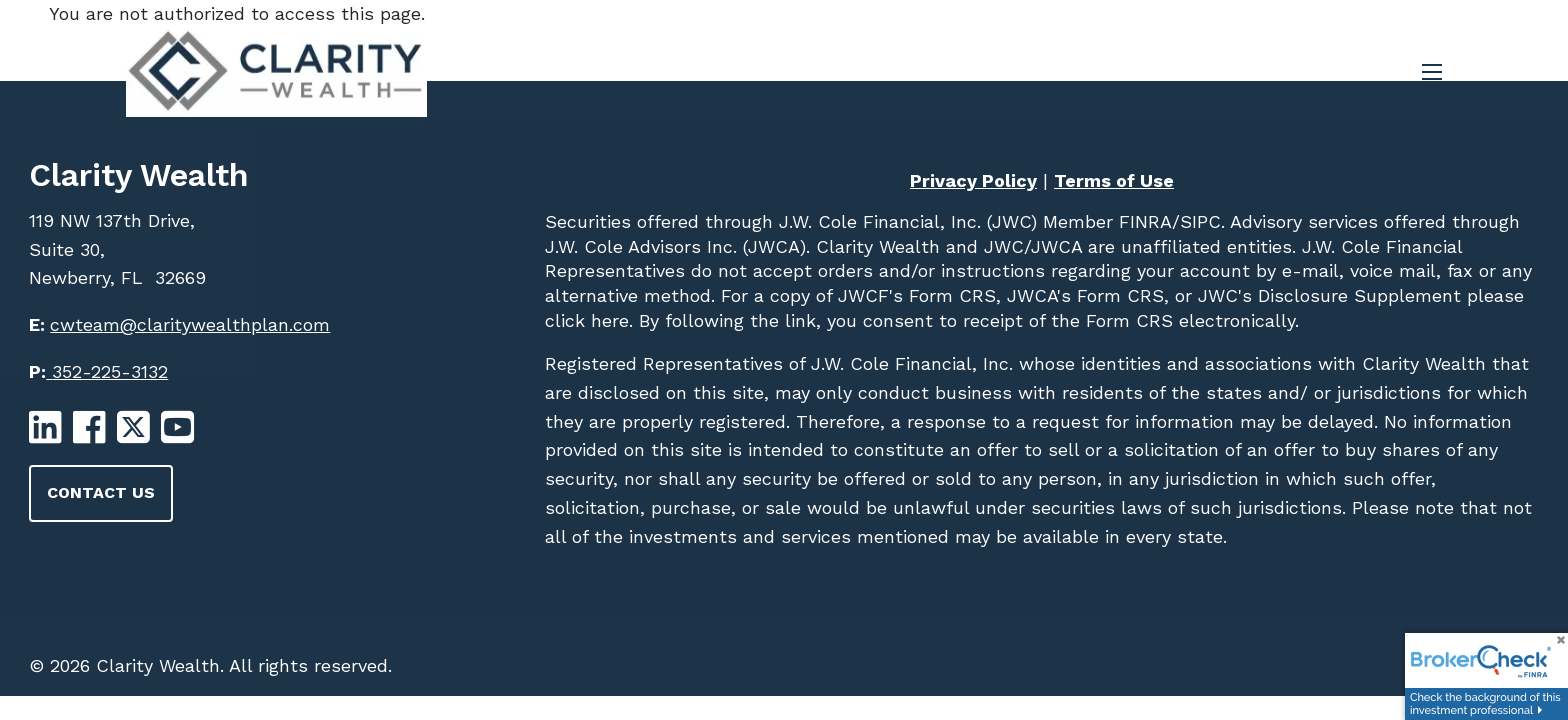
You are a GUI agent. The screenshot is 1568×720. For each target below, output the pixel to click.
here (607, 320)
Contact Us (101, 492)
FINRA (1142, 221)
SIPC (1200, 221)
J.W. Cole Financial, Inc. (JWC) (905, 221)
